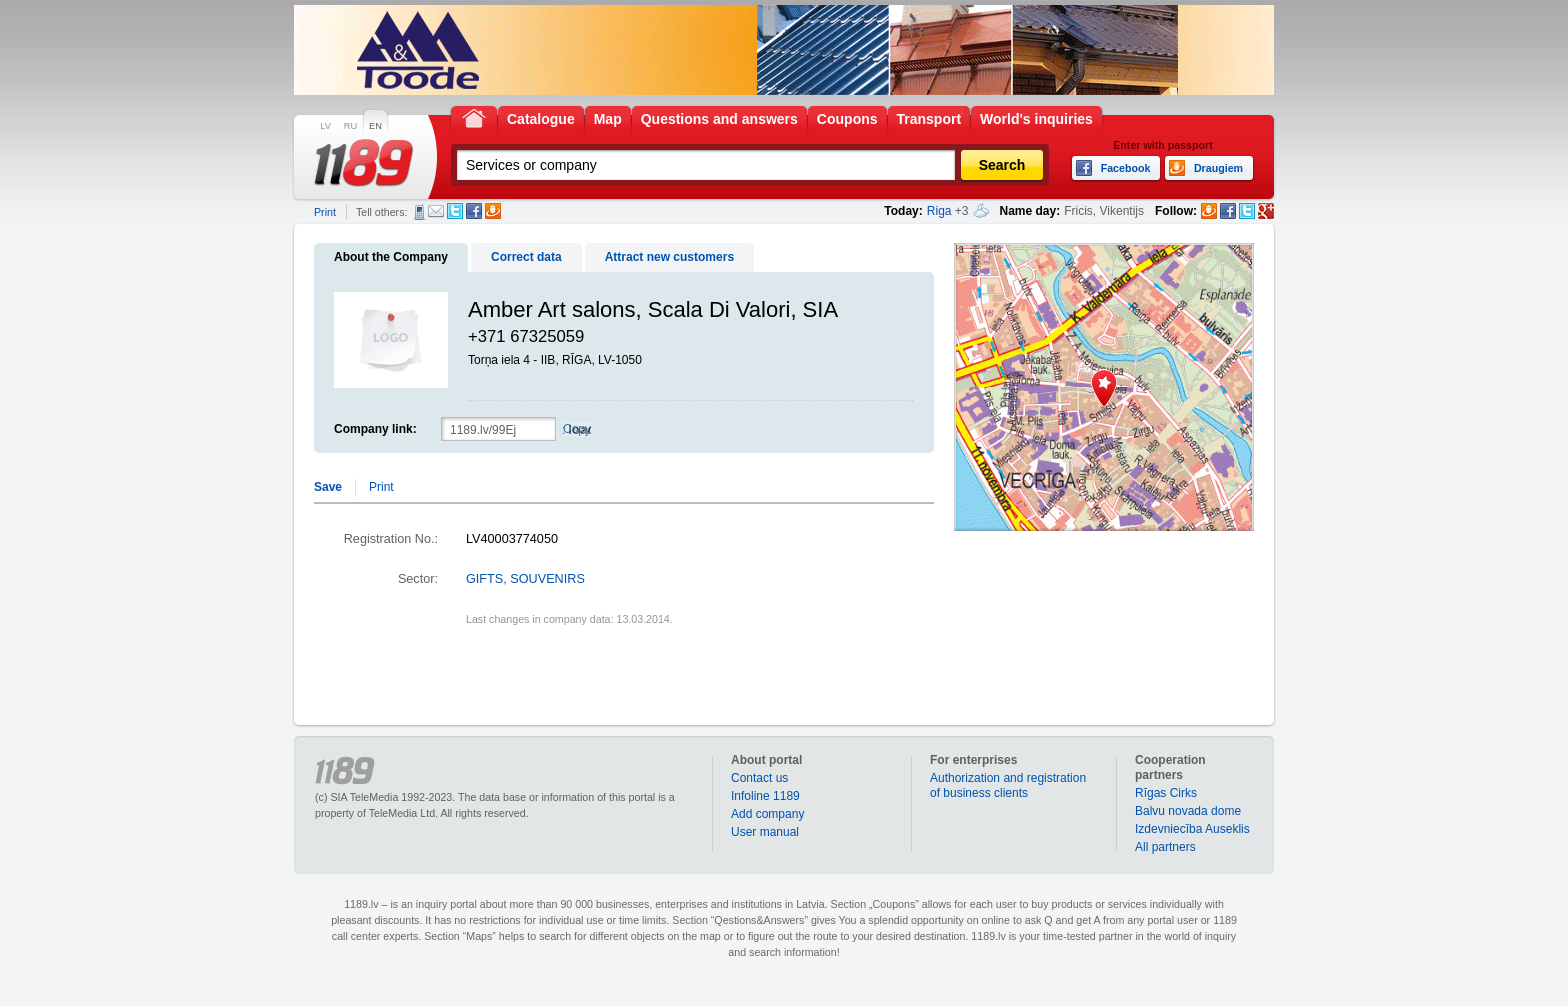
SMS (419, 212)
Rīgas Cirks (1166, 793)
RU (350, 126)
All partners (1165, 847)
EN (375, 126)
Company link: (375, 429)
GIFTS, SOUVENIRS (525, 579)
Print (325, 212)
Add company (767, 814)
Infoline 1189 (765, 796)
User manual (765, 832)
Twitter (455, 211)
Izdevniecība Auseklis (1192, 829)
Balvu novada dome (1188, 811)
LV (325, 126)
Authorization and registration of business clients (1008, 785)
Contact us (759, 778)
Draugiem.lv (493, 211)
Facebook (474, 211)
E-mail (436, 211)
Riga (939, 211)
